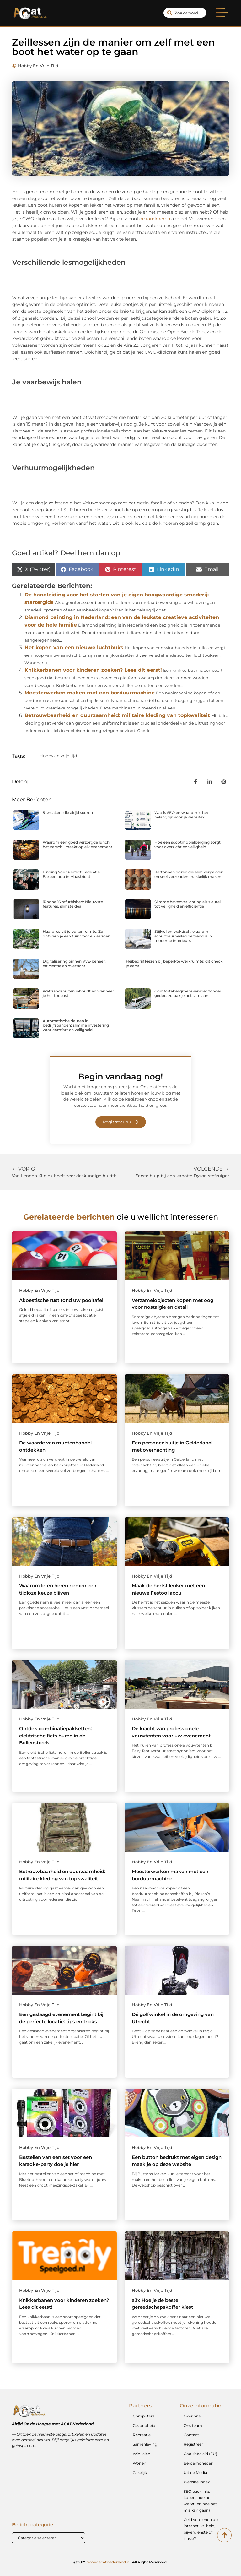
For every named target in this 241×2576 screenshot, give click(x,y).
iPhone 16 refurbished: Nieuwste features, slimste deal (73, 904)
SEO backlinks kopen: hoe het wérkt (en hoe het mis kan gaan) (200, 2501)
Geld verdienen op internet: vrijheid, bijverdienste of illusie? (201, 2529)
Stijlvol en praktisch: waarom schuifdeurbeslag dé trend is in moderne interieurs (183, 936)
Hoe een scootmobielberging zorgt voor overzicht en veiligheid (187, 844)
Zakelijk (140, 2472)
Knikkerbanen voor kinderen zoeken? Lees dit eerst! (93, 670)
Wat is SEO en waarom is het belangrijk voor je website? (181, 814)
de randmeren (154, 218)
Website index (197, 2482)
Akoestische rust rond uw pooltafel (61, 1300)
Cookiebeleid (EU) (200, 2453)
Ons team (193, 2425)
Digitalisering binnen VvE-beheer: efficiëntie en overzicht (74, 963)
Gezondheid (144, 2425)
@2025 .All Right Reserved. (120, 2562)
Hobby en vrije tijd (38, 65)
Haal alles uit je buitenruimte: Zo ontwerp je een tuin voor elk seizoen (76, 933)
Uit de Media (195, 2472)
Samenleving (145, 2444)
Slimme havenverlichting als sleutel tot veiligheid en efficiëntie (187, 904)
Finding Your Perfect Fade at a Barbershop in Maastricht (71, 874)
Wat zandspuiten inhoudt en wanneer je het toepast (78, 993)
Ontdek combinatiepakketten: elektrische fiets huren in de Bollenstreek (55, 1735)
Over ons (192, 2416)
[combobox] (184, 13)
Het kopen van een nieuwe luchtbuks (73, 647)
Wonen (139, 2463)
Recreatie (142, 2434)
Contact (191, 2434)
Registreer (193, 2444)
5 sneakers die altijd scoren (68, 812)
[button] (221, 13)
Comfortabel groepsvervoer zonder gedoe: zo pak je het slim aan (187, 993)
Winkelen (141, 2453)
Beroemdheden (198, 2463)
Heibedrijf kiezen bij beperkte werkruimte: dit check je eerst (174, 963)
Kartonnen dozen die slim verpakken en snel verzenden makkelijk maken (188, 874)
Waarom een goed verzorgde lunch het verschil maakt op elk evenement (77, 844)
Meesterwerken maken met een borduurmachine (89, 693)
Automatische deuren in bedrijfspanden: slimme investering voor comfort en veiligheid (76, 1025)
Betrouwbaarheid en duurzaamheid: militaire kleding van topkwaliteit (117, 715)
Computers (143, 2416)
